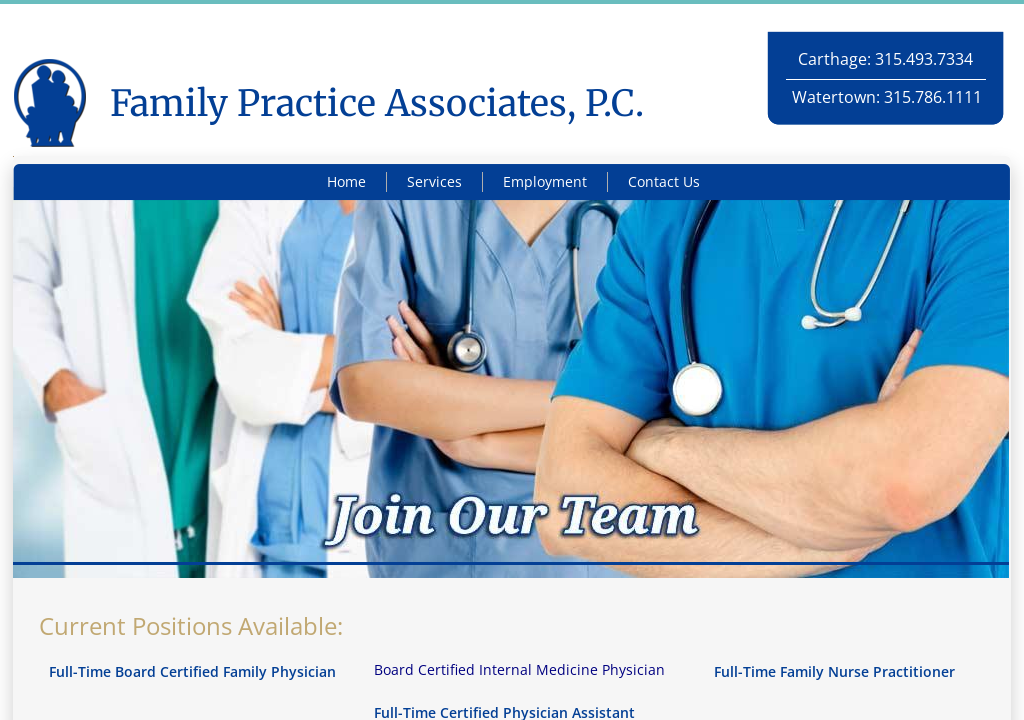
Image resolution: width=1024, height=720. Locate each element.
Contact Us (664, 181)
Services (434, 181)
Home (346, 181)
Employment (545, 181)
